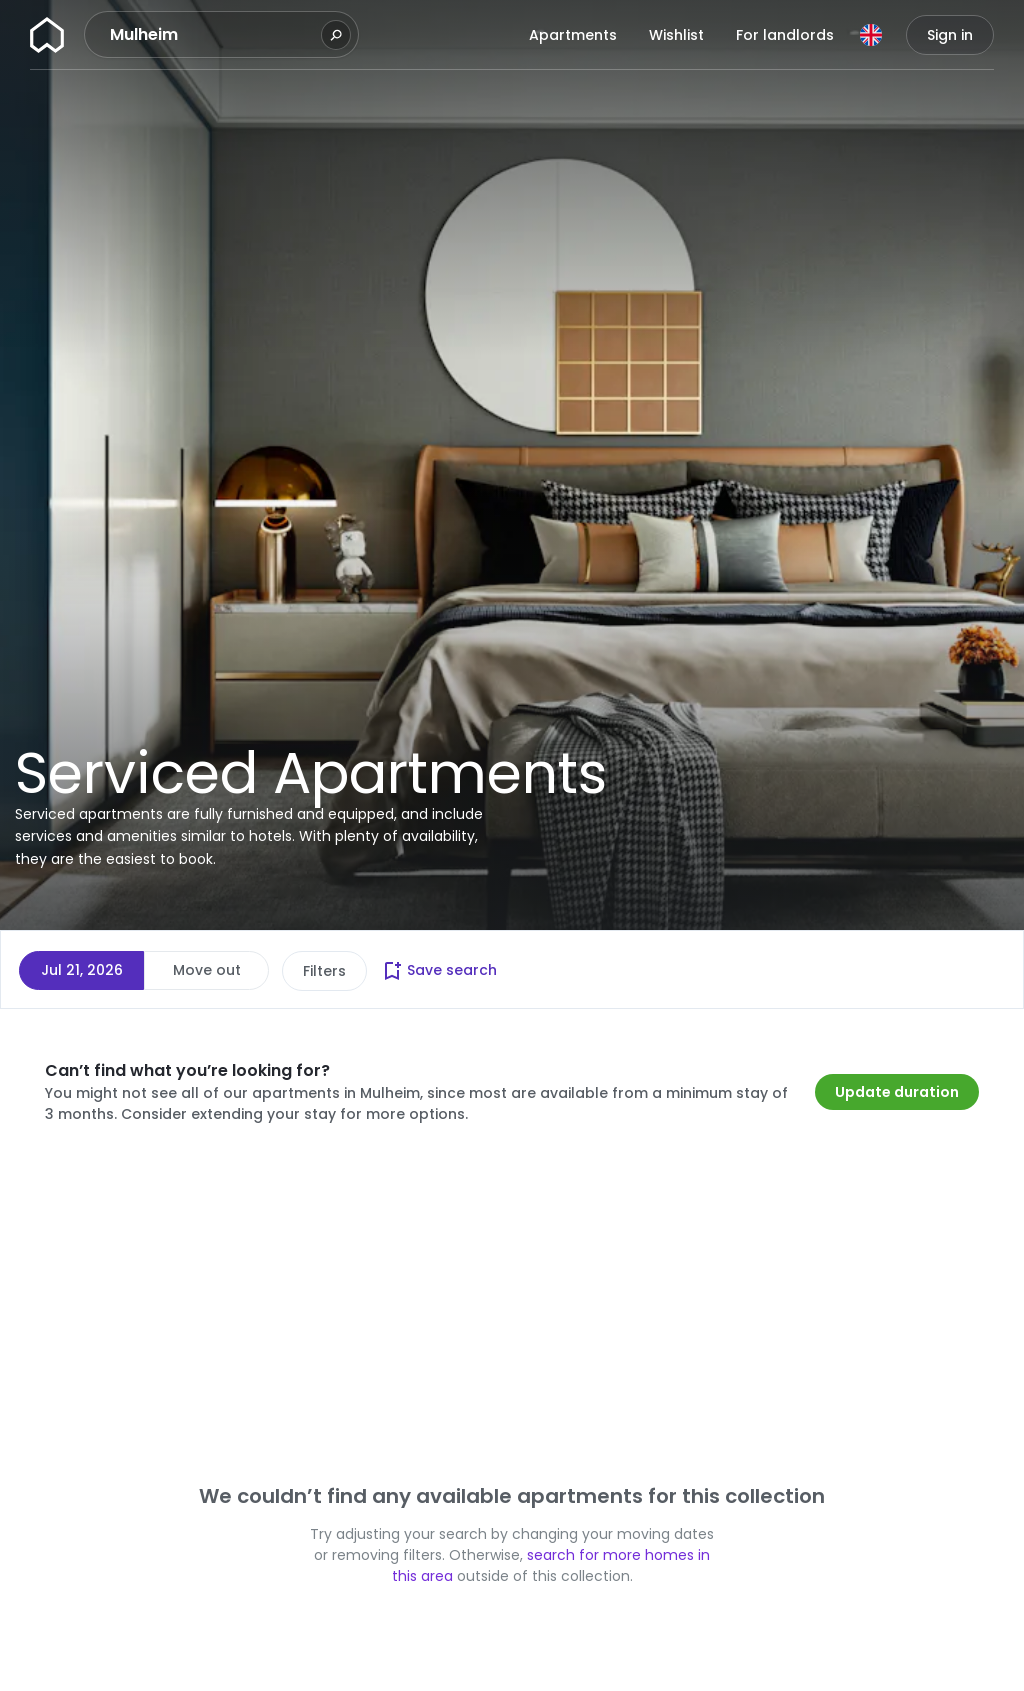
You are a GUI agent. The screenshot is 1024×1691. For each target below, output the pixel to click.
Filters (324, 971)
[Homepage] (47, 35)
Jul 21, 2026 (82, 970)
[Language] (871, 35)
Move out (207, 970)
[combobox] (213, 35)
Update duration (897, 1092)
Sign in (950, 35)
